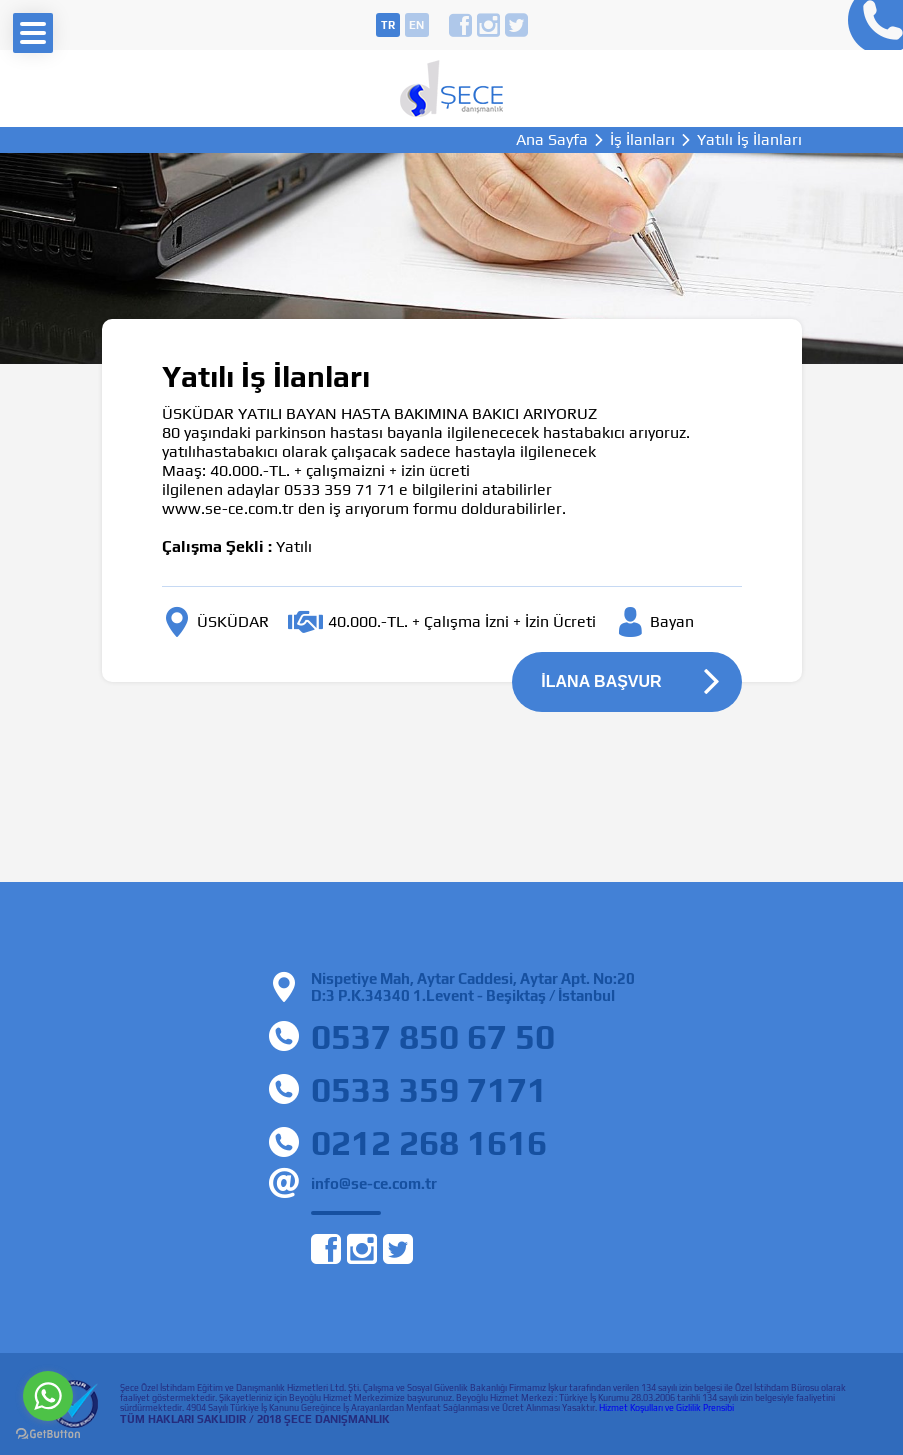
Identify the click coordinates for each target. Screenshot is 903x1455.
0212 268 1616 (429, 1142)
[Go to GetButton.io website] (48, 1434)
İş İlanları (642, 140)
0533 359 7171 (429, 1089)
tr (388, 25)
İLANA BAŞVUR (601, 681)
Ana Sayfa (552, 140)
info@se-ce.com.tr (374, 1183)
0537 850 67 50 (433, 1036)
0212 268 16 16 (870, 25)
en (416, 25)
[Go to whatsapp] (48, 1396)
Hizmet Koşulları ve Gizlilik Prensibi (666, 1408)
